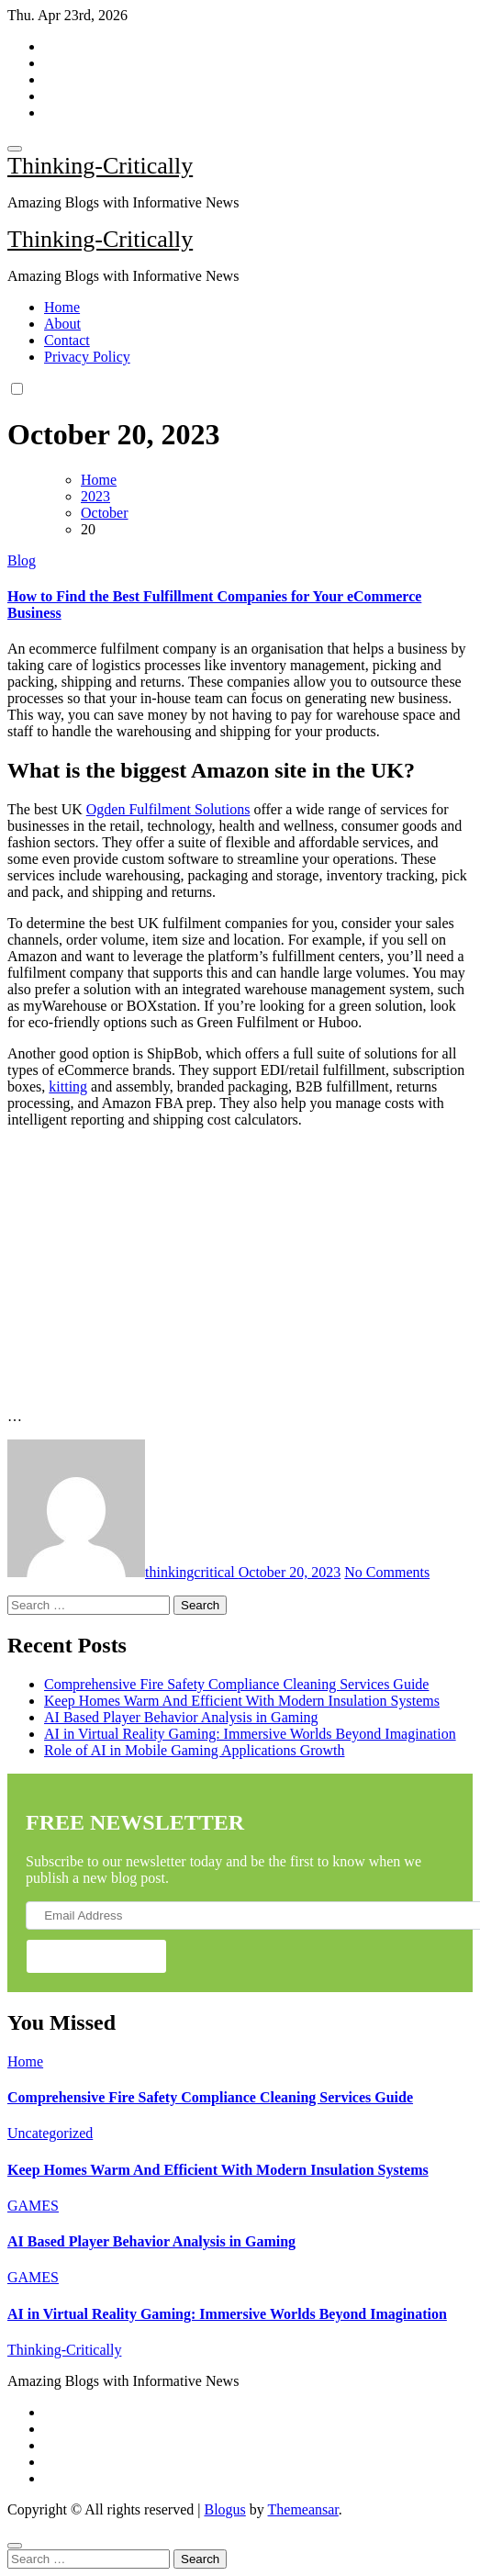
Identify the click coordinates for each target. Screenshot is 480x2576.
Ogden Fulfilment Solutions (168, 809)
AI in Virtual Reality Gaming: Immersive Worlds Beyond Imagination (250, 1734)
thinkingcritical (123, 1572)
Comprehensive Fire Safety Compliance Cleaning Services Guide (236, 1684)
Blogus (224, 2509)
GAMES (33, 2205)
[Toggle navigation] (14, 148)
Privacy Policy (87, 356)
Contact (67, 340)
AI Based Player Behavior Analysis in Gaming (181, 1717)
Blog (21, 560)
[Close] (14, 2545)
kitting (68, 1086)
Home (62, 307)
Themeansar (303, 2509)
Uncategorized (50, 2133)
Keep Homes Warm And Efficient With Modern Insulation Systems (242, 1700)
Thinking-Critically (100, 165)
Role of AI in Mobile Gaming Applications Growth (194, 1750)
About (62, 323)
